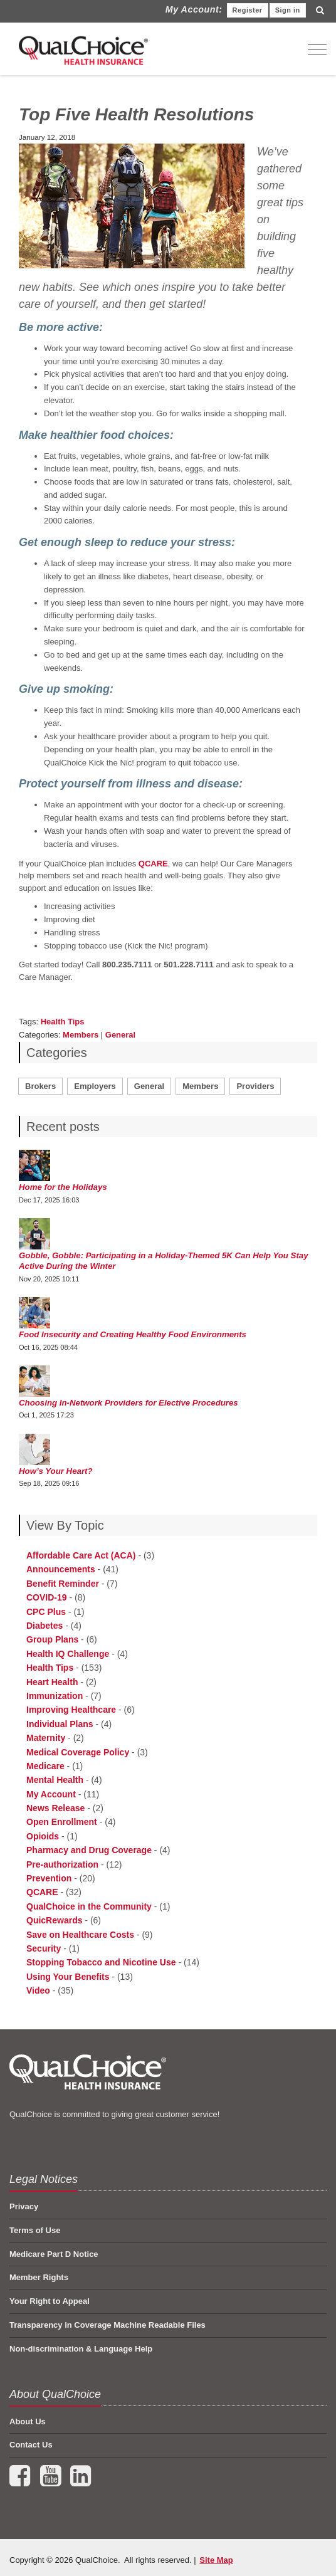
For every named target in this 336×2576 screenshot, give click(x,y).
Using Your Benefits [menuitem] (68, 1977)
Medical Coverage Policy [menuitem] (77, 1752)
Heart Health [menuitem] (52, 1682)
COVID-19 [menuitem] (46, 1597)
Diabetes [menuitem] (44, 1626)
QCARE (153, 863)
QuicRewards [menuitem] (54, 1920)
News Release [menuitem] (55, 1808)
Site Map (216, 2560)
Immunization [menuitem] (54, 1696)
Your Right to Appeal (49, 2301)
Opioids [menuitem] (42, 1836)
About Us (27, 2421)
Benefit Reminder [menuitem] (62, 1584)
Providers (255, 1086)
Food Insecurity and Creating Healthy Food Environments (132, 1334)
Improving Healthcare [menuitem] (71, 1710)
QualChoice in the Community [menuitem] (89, 1906)
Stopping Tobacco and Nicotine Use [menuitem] (101, 1962)
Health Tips (63, 1021)
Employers (94, 1086)
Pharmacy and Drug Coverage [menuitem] (89, 1850)
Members (80, 1034)
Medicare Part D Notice (53, 2254)
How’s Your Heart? (56, 1471)
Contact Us (31, 2444)
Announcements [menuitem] (60, 1569)
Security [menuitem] (43, 1948)
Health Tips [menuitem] (49, 1668)
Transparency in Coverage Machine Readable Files (107, 2325)
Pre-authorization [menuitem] (62, 1864)
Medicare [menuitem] (45, 1766)
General (120, 1034)
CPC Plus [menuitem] (46, 1612)
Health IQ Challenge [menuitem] (67, 1654)
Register (248, 10)
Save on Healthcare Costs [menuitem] (80, 1935)
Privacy (23, 2206)
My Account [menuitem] (51, 1794)
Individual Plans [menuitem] (59, 1724)
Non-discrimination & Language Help (80, 2348)
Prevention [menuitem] (48, 1878)
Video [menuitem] (38, 1990)
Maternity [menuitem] (45, 1738)
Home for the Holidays (63, 1187)
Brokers (40, 1086)
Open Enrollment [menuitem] (61, 1822)
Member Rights (38, 2277)
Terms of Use (34, 2230)
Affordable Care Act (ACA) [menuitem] (81, 1555)
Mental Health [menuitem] (54, 1780)
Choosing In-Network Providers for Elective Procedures (128, 1402)
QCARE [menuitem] (42, 1892)
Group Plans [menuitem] (52, 1639)
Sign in (287, 10)
